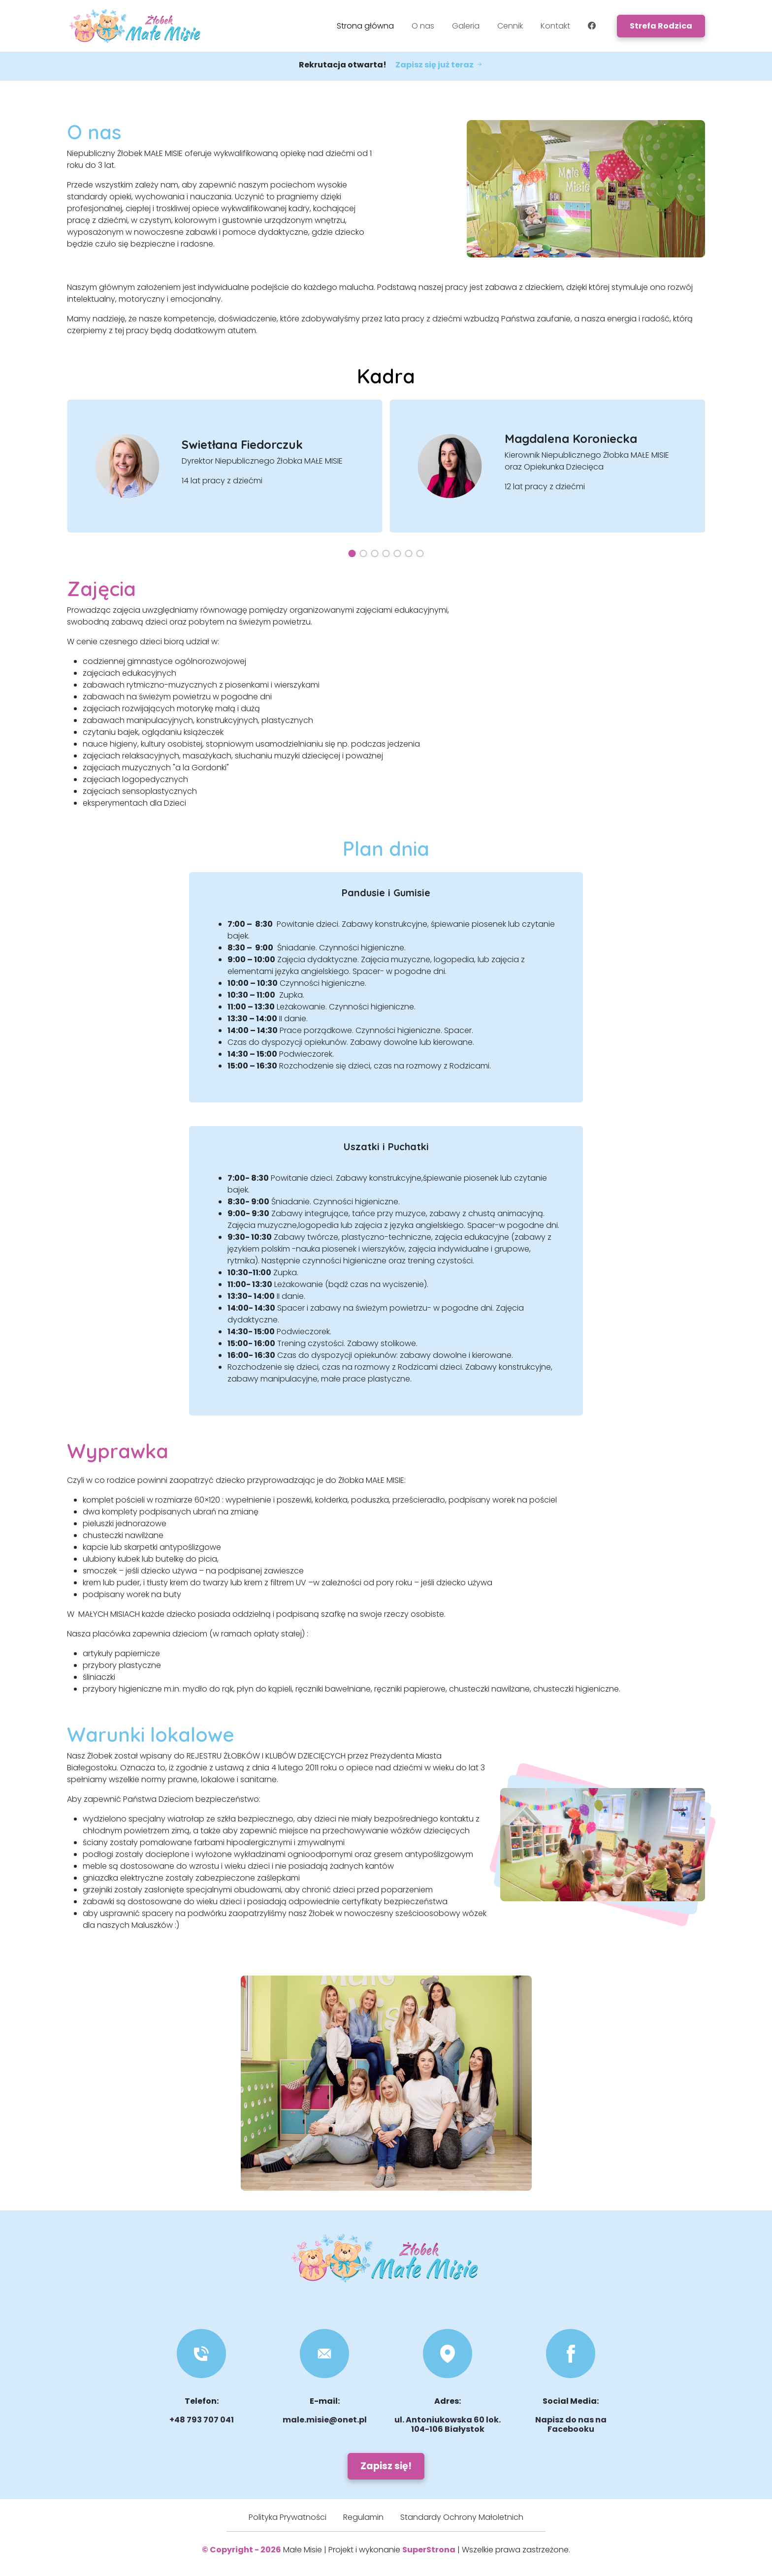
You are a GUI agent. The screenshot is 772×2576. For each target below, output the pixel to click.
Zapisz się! (386, 2466)
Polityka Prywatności (287, 2517)
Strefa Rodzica (661, 25)
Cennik (510, 25)
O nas (423, 25)
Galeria (466, 25)
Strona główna (365, 25)
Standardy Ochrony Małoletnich (461, 2517)
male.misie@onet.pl (325, 2419)
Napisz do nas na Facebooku (571, 2424)
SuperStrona (428, 2549)
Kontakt (555, 25)
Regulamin (363, 2517)
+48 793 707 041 (201, 2419)
